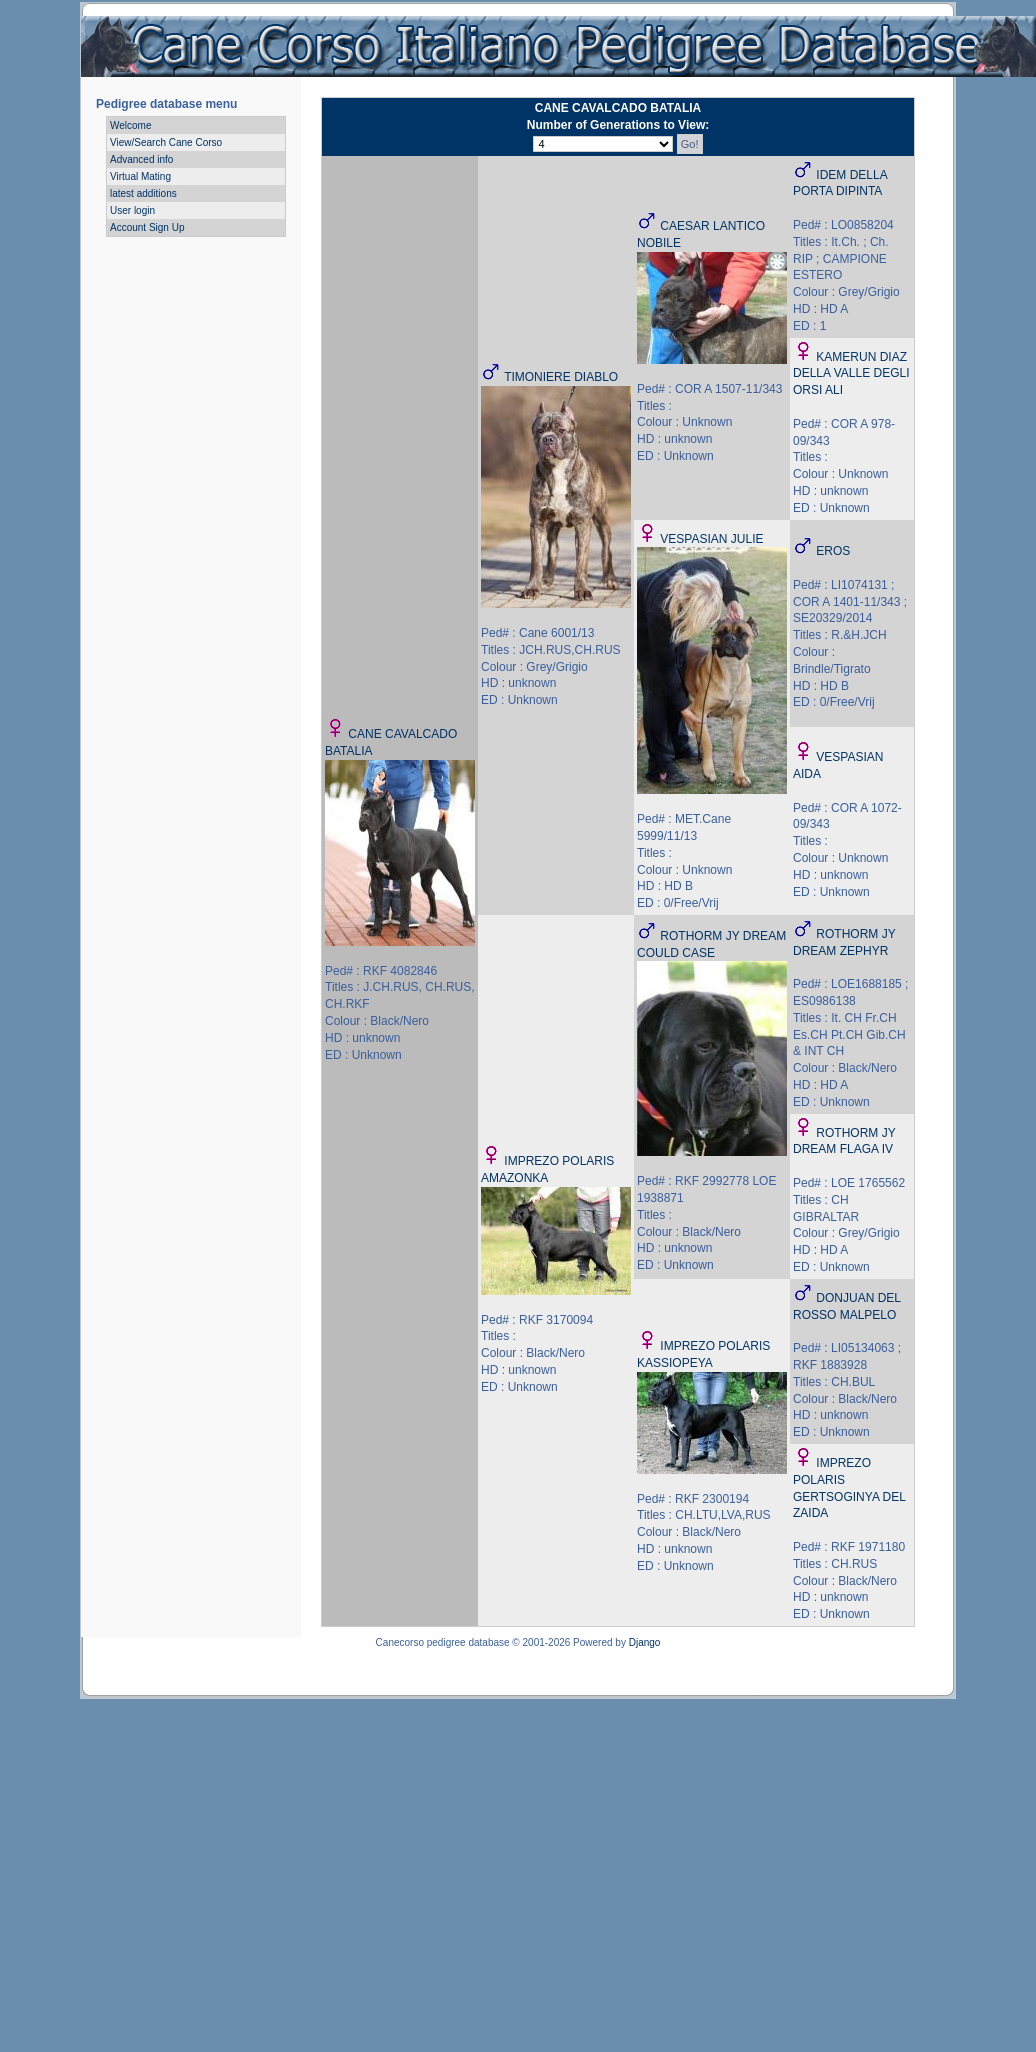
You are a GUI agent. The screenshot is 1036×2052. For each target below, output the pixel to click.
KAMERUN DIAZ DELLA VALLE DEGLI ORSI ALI (851, 374)
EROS (833, 551)
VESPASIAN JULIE (711, 539)
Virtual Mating (140, 176)
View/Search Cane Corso (166, 142)
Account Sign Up (147, 227)
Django (645, 1642)
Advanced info (141, 159)
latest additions (143, 193)
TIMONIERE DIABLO (561, 377)
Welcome (131, 125)
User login (132, 210)
